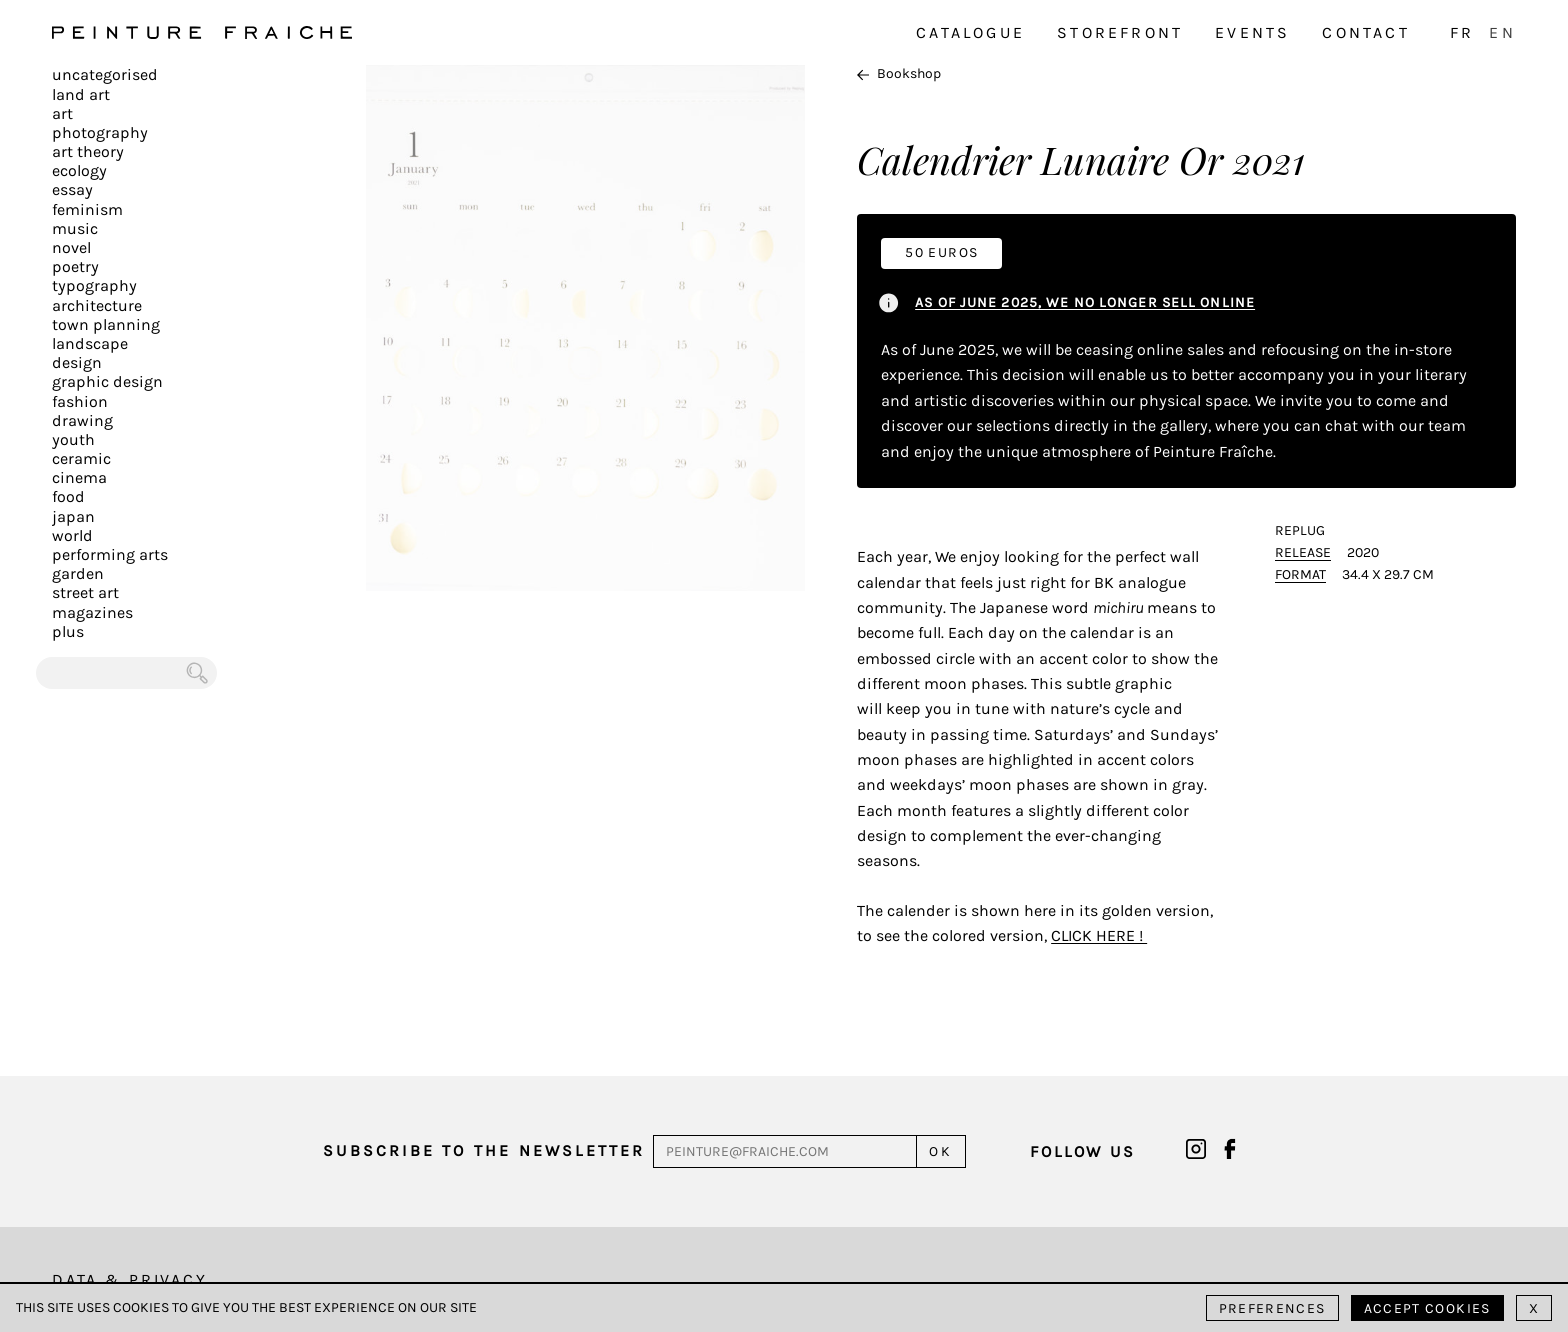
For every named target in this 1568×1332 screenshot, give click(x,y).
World (72, 535)
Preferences (1272, 1308)
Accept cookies (1427, 1308)
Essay (72, 189)
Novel (71, 247)
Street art (85, 592)
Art (62, 113)
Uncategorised (105, 74)
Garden (78, 573)
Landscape (90, 343)
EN (1502, 32)
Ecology (79, 170)
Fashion (80, 401)
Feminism (87, 209)
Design (77, 362)
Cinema (79, 477)
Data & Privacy (129, 1279)
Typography (94, 285)
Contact (1365, 32)
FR (1462, 32)
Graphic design (107, 381)
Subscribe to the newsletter (484, 1150)
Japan (73, 516)
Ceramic (81, 458)
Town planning (106, 324)
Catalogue (970, 32)
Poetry (75, 266)
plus (68, 631)
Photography (100, 132)
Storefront (1120, 32)
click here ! (1099, 935)
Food (68, 496)
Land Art (81, 94)
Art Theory (88, 151)
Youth (73, 439)
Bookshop (899, 73)
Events (1252, 32)
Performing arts (110, 554)
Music (75, 228)
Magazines (92, 612)
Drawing (82, 420)
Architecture (97, 305)
